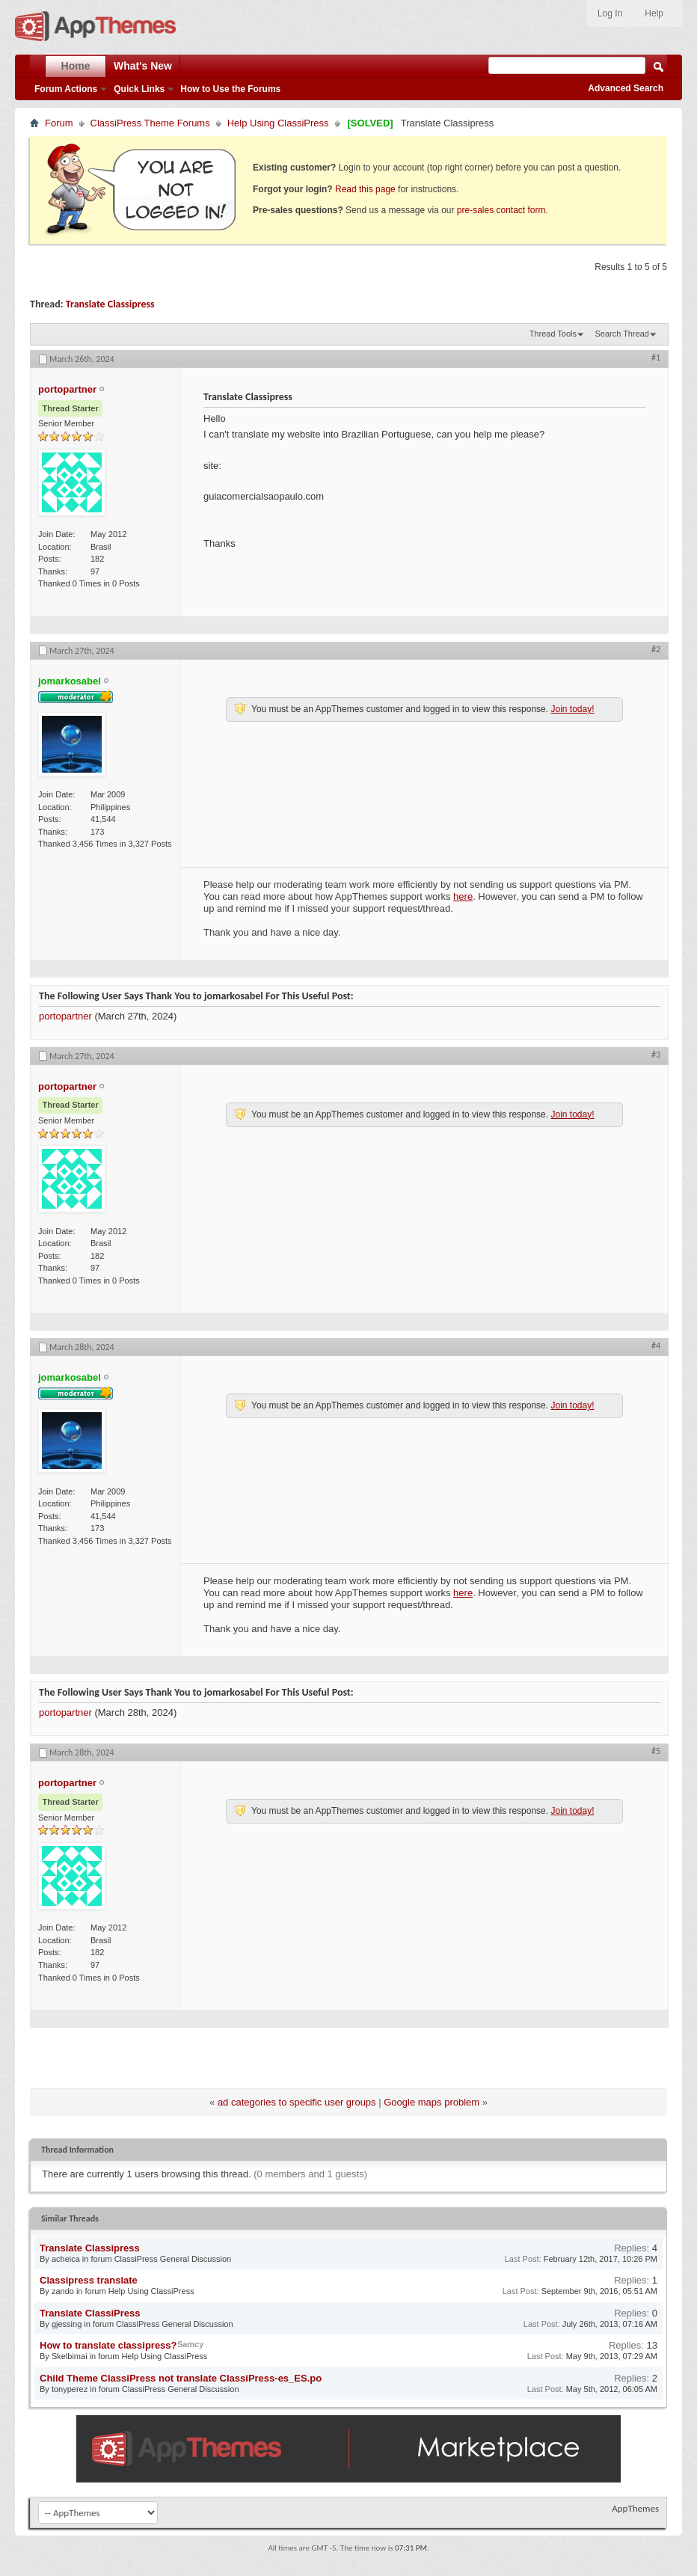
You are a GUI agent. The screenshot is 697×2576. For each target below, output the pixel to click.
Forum (59, 123)
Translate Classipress (110, 304)
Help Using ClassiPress (278, 123)
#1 (655, 357)
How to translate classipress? (108, 2345)
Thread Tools (553, 333)
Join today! (572, 709)
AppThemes (635, 2508)
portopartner (65, 1016)
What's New (143, 66)
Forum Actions (65, 89)
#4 (655, 1345)
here (463, 896)
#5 (655, 1751)
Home (75, 66)
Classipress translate (89, 2280)
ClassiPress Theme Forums (150, 123)
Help (654, 13)
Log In (610, 13)
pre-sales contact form (501, 210)
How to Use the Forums (230, 89)
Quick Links (139, 89)
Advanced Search (625, 88)
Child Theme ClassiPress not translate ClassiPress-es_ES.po (181, 2378)
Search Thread (622, 333)
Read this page (365, 189)
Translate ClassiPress (90, 2313)
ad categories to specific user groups (297, 2102)
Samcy (190, 2344)
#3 (655, 1054)
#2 (655, 649)
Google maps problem (431, 2102)
